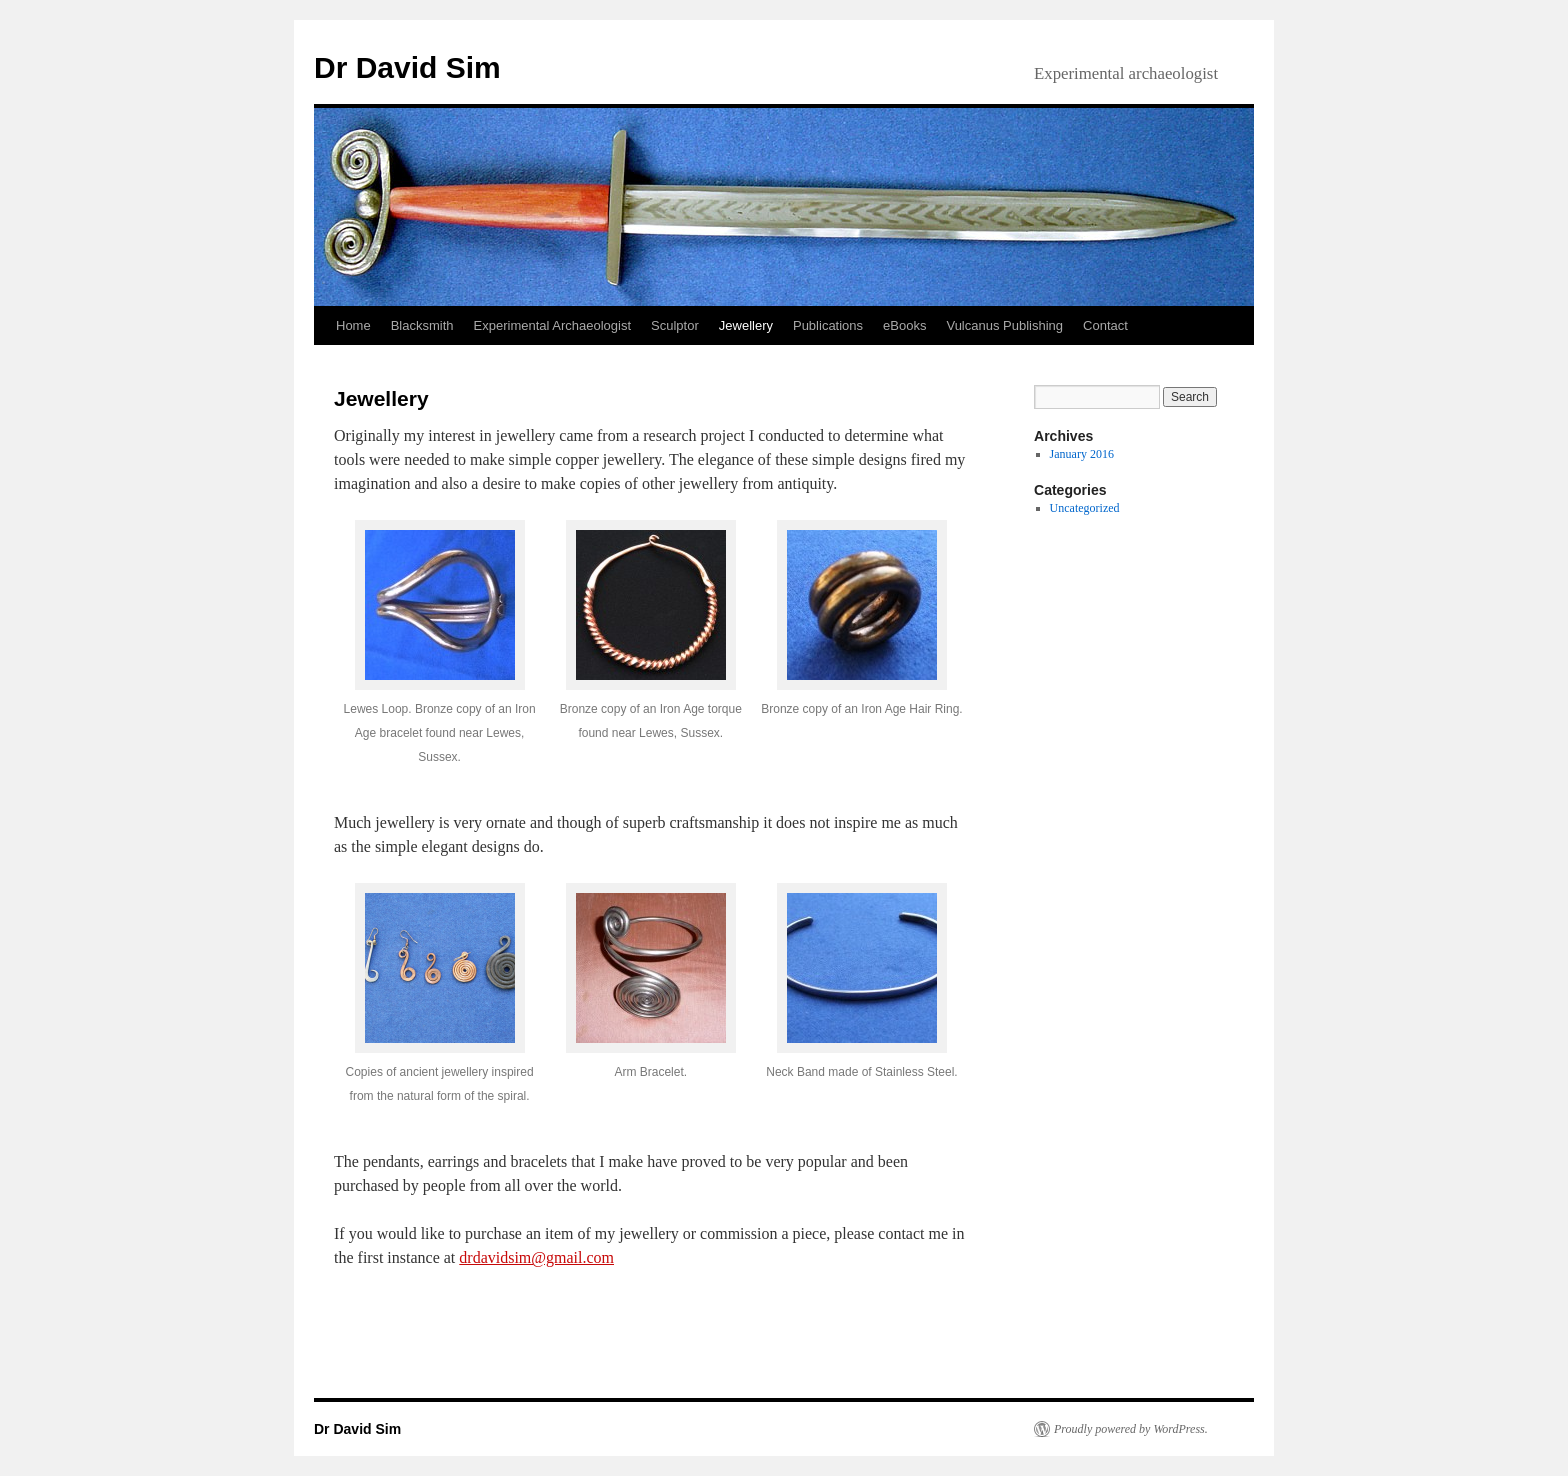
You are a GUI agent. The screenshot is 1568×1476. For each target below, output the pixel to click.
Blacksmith (422, 325)
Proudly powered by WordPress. (1131, 1429)
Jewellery (746, 325)
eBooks (904, 325)
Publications (828, 325)
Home (353, 325)
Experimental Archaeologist (553, 325)
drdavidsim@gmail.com (536, 1257)
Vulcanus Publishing (1004, 325)
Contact (1105, 325)
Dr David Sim (407, 67)
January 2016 (1082, 454)
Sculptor (675, 325)
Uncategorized (1085, 508)
